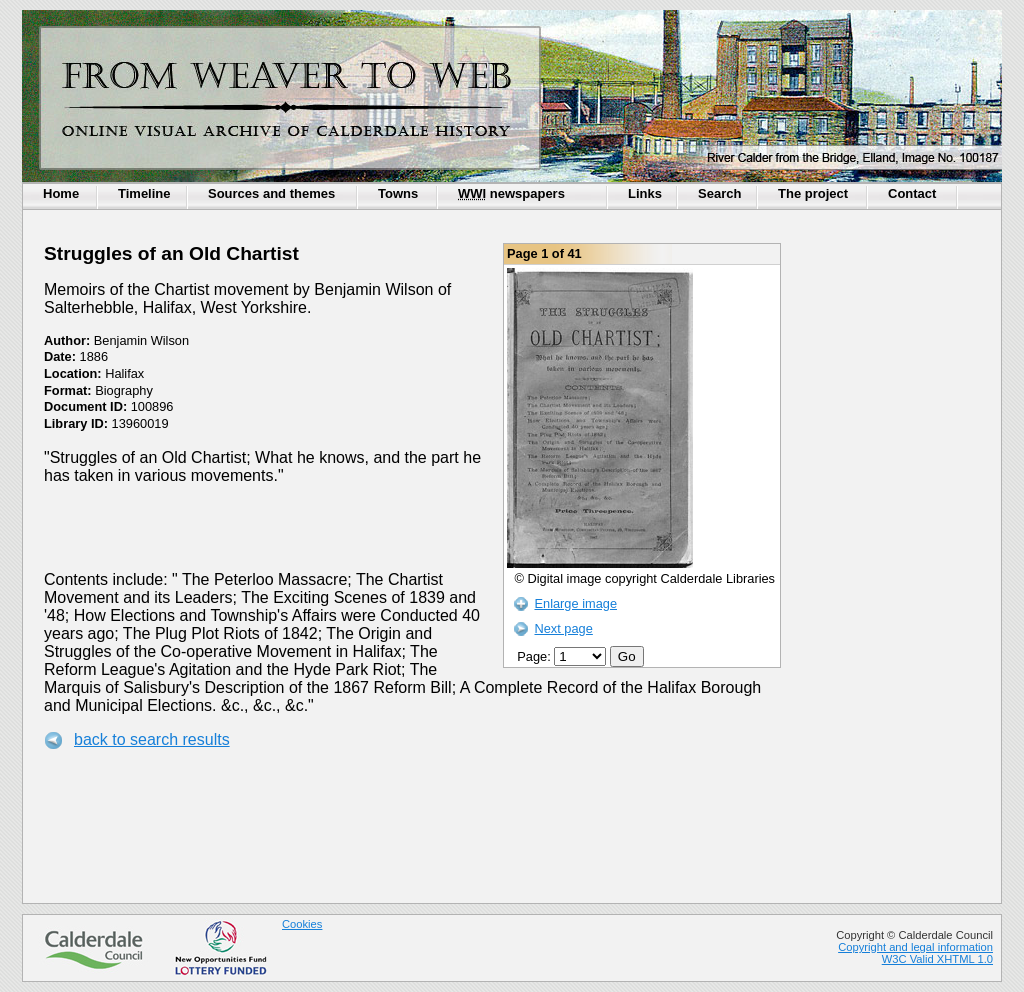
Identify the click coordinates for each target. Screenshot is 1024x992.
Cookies (302, 924)
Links (645, 193)
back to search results (152, 739)
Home (61, 193)
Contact (912, 193)
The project (813, 193)
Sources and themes (271, 193)
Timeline (144, 193)
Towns (398, 193)
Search (719, 193)
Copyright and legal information (915, 947)
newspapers (511, 193)
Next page (563, 628)
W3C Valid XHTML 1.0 (937, 959)
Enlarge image (575, 603)
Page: (563, 656)
